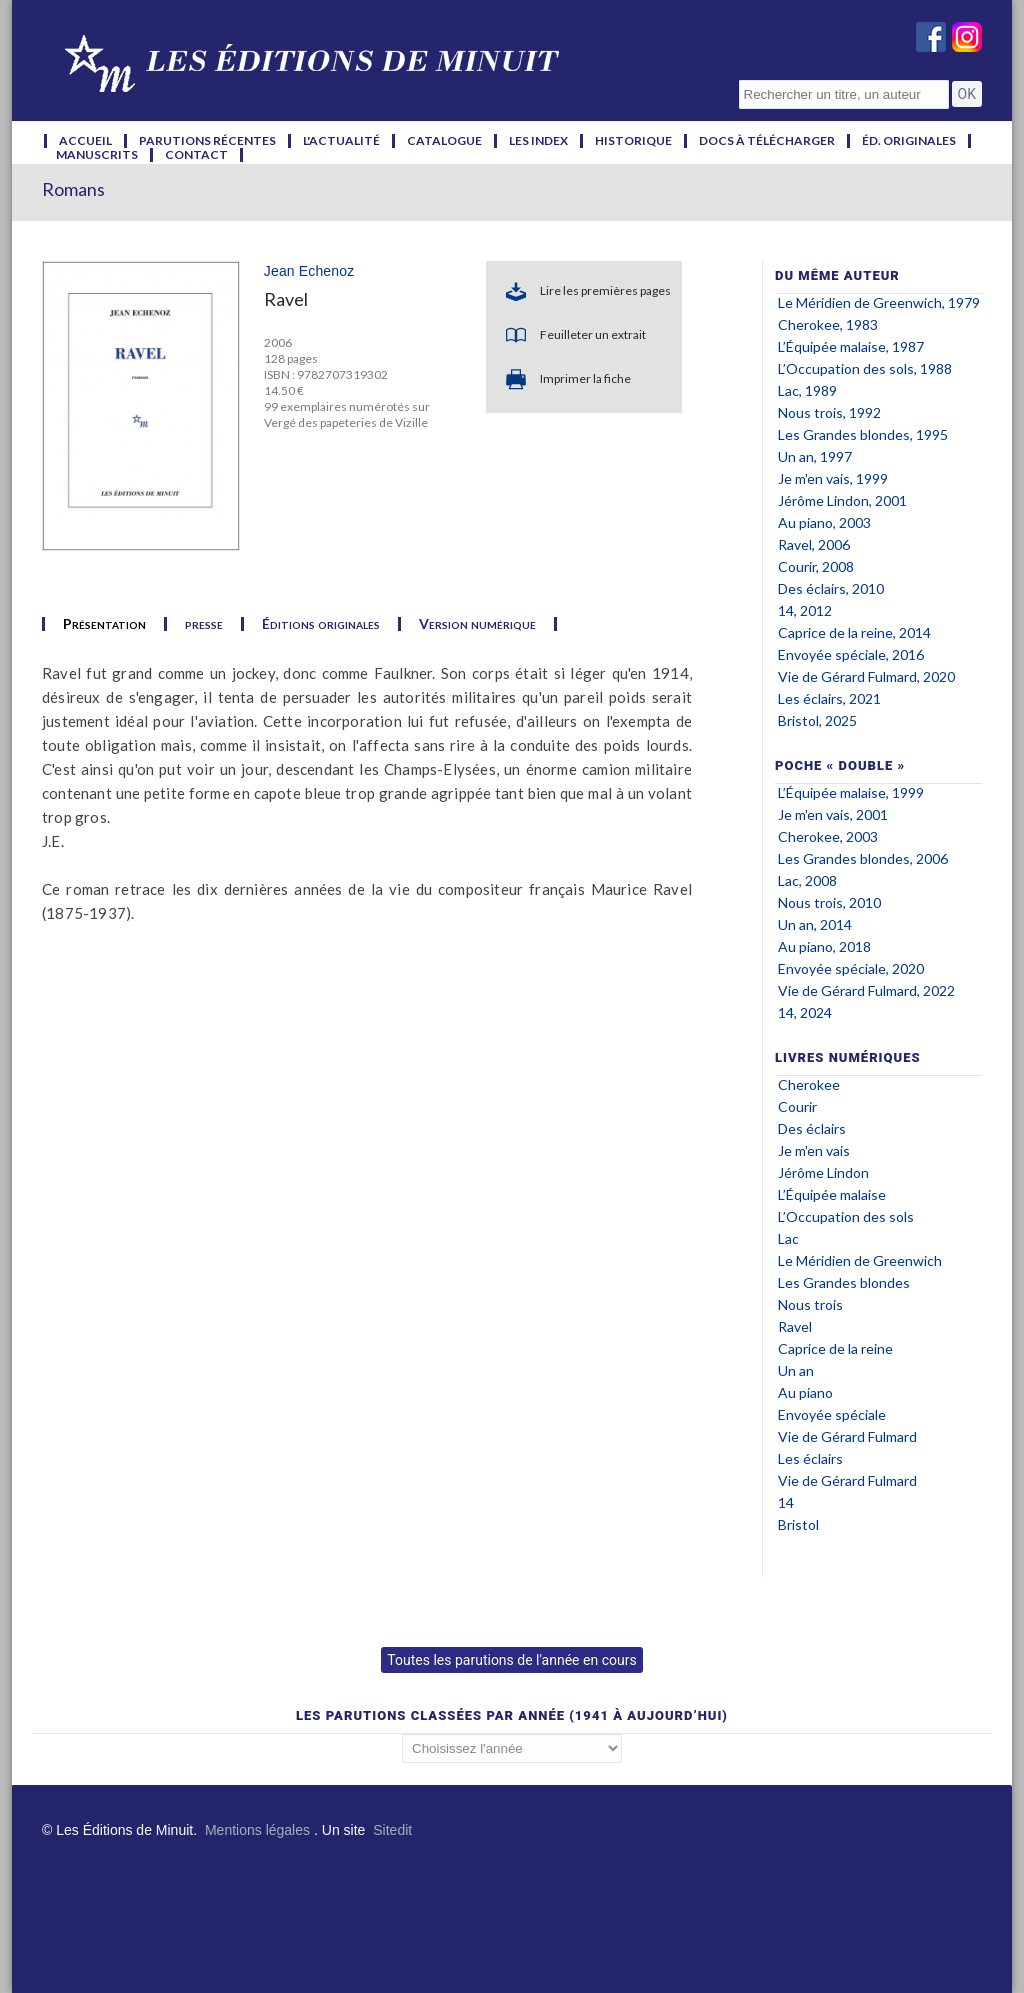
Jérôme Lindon (823, 1172)
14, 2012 (805, 610)
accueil (85, 141)
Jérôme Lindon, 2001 (842, 500)
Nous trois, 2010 (829, 902)
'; (512, 1748)
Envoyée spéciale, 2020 (851, 968)
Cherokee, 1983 (828, 324)
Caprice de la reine (835, 1348)
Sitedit (392, 1830)
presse (204, 624)
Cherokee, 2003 (828, 836)
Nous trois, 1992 (829, 412)
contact (196, 155)
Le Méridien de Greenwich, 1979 (879, 302)
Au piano (805, 1392)
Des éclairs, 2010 (831, 588)
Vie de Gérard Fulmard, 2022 (866, 990)
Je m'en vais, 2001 (833, 814)
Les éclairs (810, 1458)
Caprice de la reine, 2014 (854, 632)
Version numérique (477, 624)
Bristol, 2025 (817, 720)
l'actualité (341, 141)
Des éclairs (812, 1128)
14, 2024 (805, 1012)
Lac (788, 1238)
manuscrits (97, 155)
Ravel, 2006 (814, 544)
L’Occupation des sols (846, 1216)
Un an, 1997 (815, 456)
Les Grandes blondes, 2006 (863, 858)
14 (786, 1502)
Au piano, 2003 (824, 522)
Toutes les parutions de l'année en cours (511, 1660)
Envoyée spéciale (832, 1414)
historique (633, 141)
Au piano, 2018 (824, 946)
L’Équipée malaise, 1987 (851, 346)
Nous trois (810, 1304)
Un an (796, 1370)
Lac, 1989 (807, 390)
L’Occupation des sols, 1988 (865, 368)
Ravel (795, 1326)
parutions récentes (207, 141)
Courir (797, 1106)
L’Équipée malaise (832, 1194)
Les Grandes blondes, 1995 (863, 434)
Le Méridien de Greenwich (860, 1260)
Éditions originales (321, 624)
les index (538, 141)
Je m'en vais (814, 1150)
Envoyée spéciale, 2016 (851, 654)
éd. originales (909, 141)
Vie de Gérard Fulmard (847, 1436)
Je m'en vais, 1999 (833, 478)
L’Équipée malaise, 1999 (851, 792)
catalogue (444, 141)
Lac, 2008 (807, 880)
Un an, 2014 (815, 924)
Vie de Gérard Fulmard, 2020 (866, 676)
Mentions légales (257, 1830)
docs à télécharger (767, 141)
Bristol (798, 1524)
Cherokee (809, 1084)
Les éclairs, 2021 (829, 698)
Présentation (104, 624)
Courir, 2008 (816, 566)
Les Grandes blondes (844, 1282)
